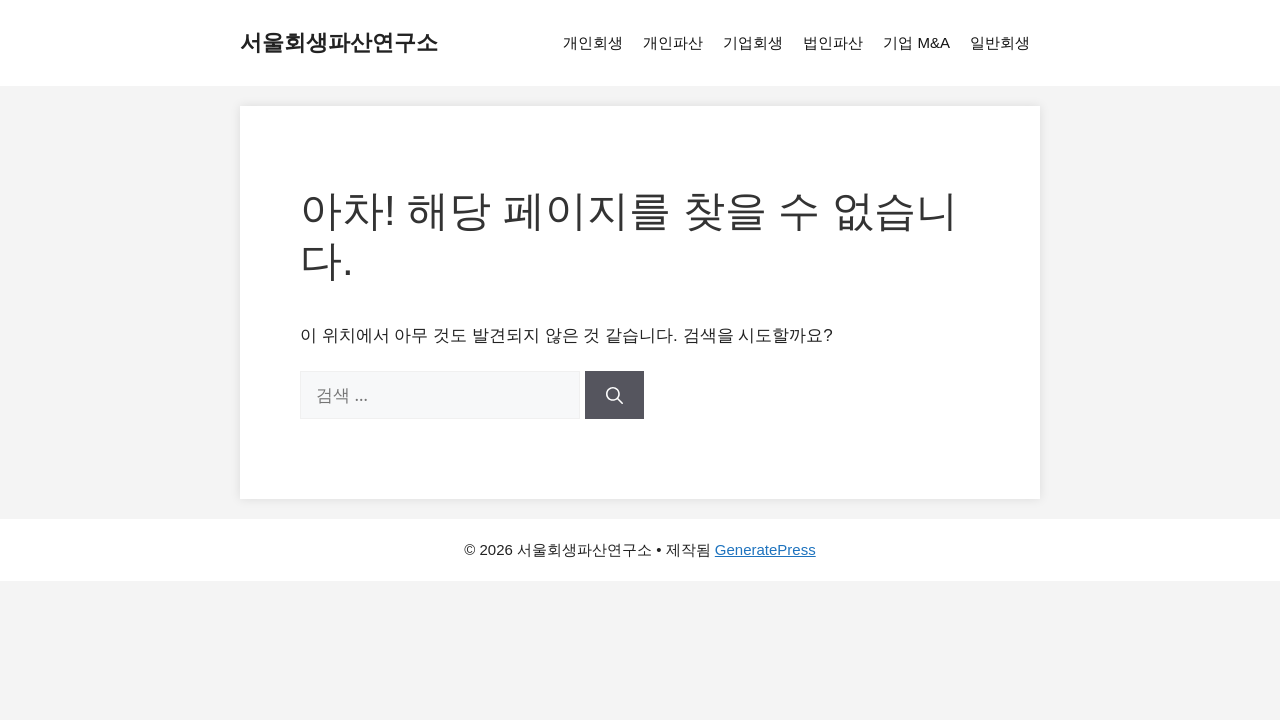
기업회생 (753, 42)
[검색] (614, 395)
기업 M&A (916, 42)
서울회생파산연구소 (339, 42)
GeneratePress (765, 549)
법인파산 (833, 42)
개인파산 (673, 42)
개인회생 (593, 42)
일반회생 (1000, 42)
